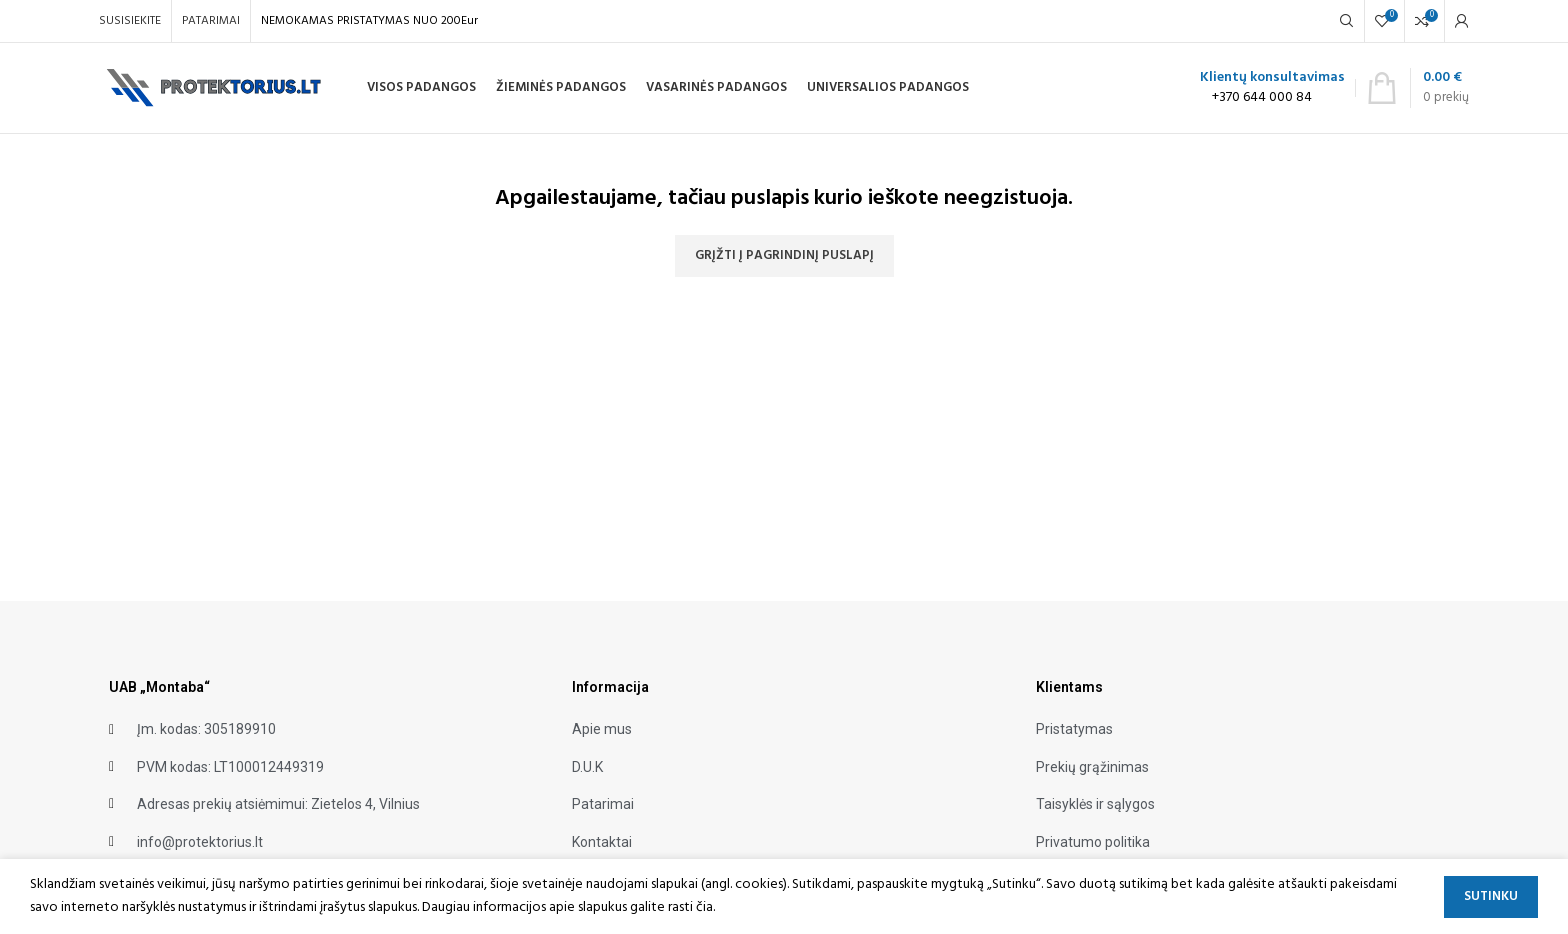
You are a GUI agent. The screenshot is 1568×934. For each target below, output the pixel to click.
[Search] (1347, 21)
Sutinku (1491, 896)
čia (704, 907)
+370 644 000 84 (1262, 97)
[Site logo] (215, 88)
